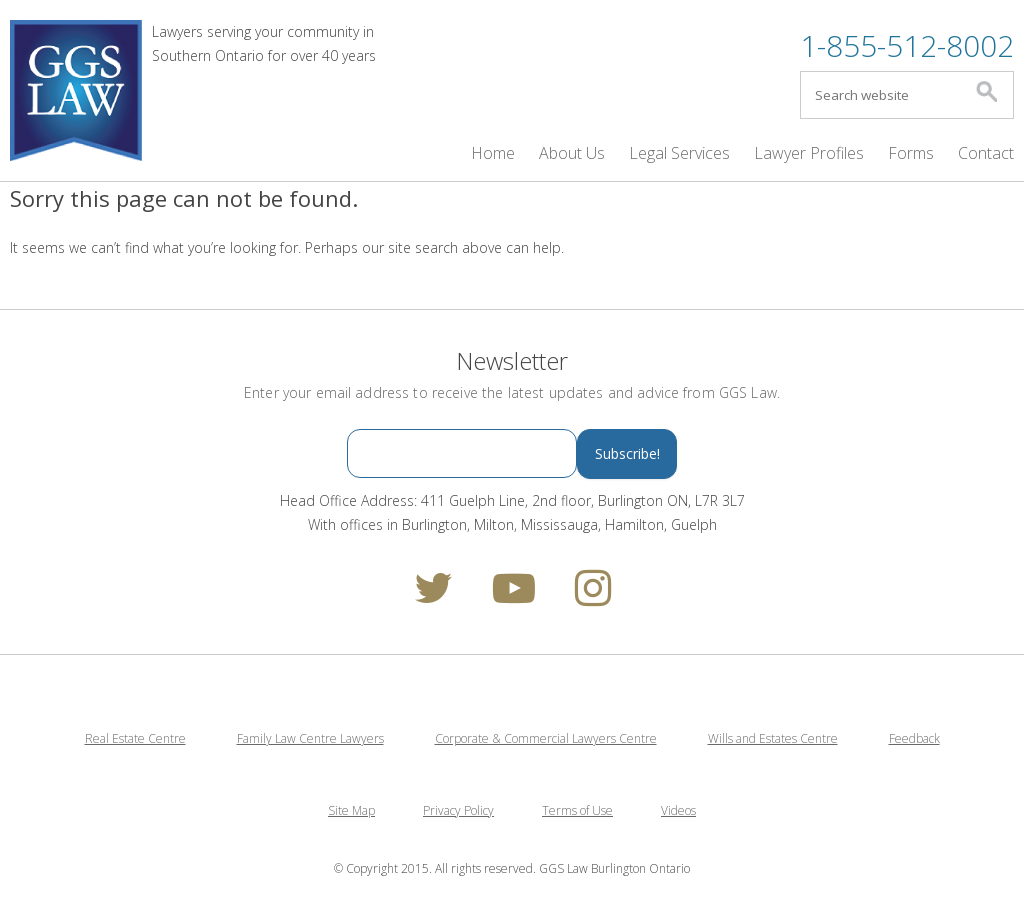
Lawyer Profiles (809, 153)
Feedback (914, 738)
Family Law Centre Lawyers (310, 738)
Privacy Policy (458, 810)
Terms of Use (577, 810)
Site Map (351, 810)
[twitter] (433, 597)
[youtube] (514, 597)
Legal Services (679, 153)
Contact (986, 153)
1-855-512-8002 (907, 45)
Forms (911, 153)
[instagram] (593, 597)
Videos (678, 810)
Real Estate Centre (135, 738)
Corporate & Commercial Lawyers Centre (546, 738)
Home (493, 153)
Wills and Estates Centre (773, 738)
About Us (572, 153)
